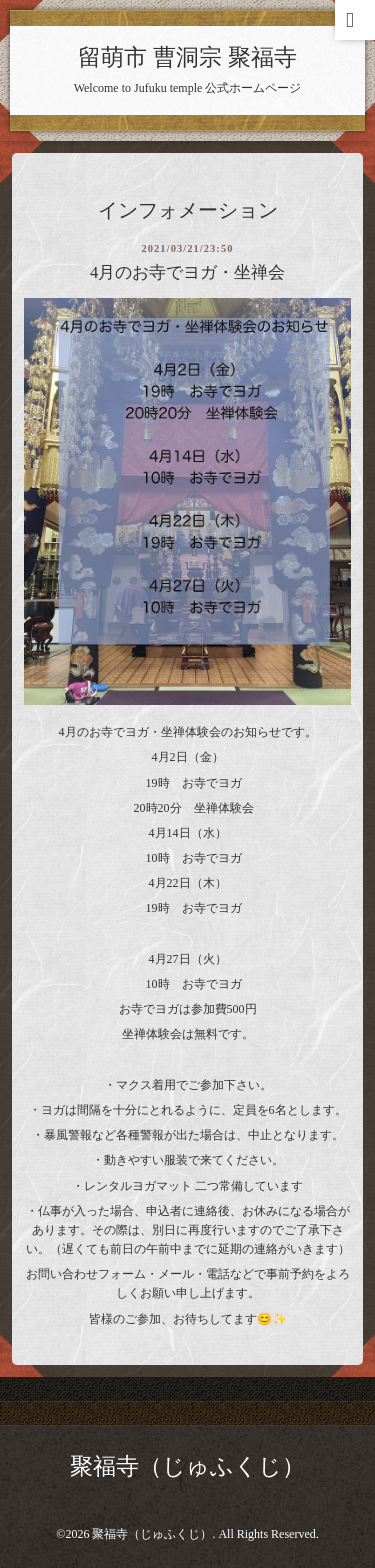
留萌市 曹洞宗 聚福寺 (187, 57)
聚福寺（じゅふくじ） (187, 1466)
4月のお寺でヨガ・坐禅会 (187, 272)
